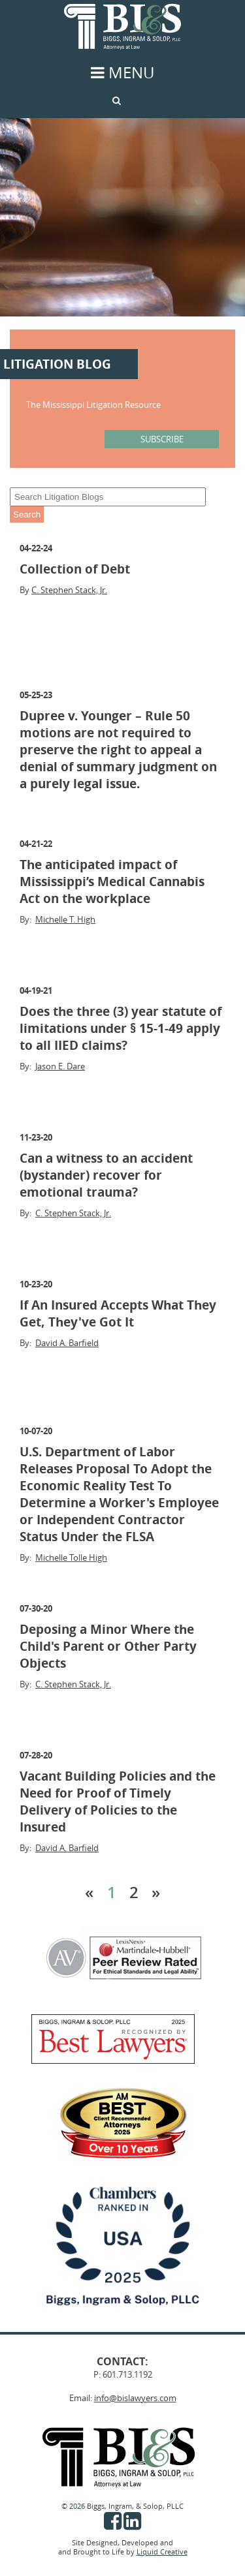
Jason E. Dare (60, 1066)
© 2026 (74, 2506)
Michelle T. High (65, 919)
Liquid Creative (162, 2551)
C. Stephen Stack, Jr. (69, 590)
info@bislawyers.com (135, 2398)
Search (27, 514)
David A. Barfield (67, 1343)
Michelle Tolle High (71, 1557)
